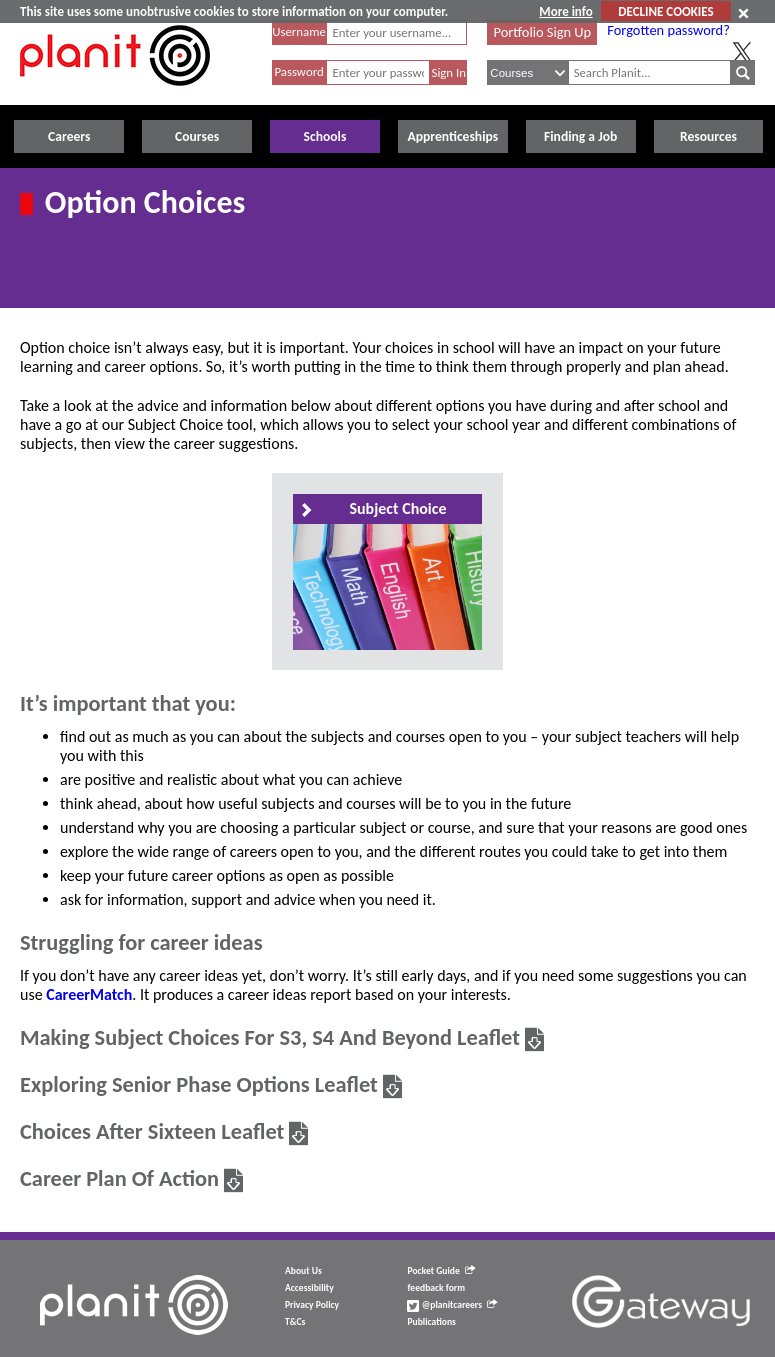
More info (565, 11)
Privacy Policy (312, 1305)
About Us (303, 1271)
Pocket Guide (440, 1271)
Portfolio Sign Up (543, 32)
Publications (431, 1322)
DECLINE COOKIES (665, 11)
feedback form (436, 1288)
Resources (708, 136)
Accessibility (309, 1288)
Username (299, 31)
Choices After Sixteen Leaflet (152, 1131)
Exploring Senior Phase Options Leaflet (199, 1084)
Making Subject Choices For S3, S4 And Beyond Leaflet (270, 1037)
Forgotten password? (668, 30)
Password (298, 71)
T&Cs (295, 1322)
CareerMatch (89, 994)
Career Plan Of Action (119, 1178)
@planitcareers (452, 1305)
